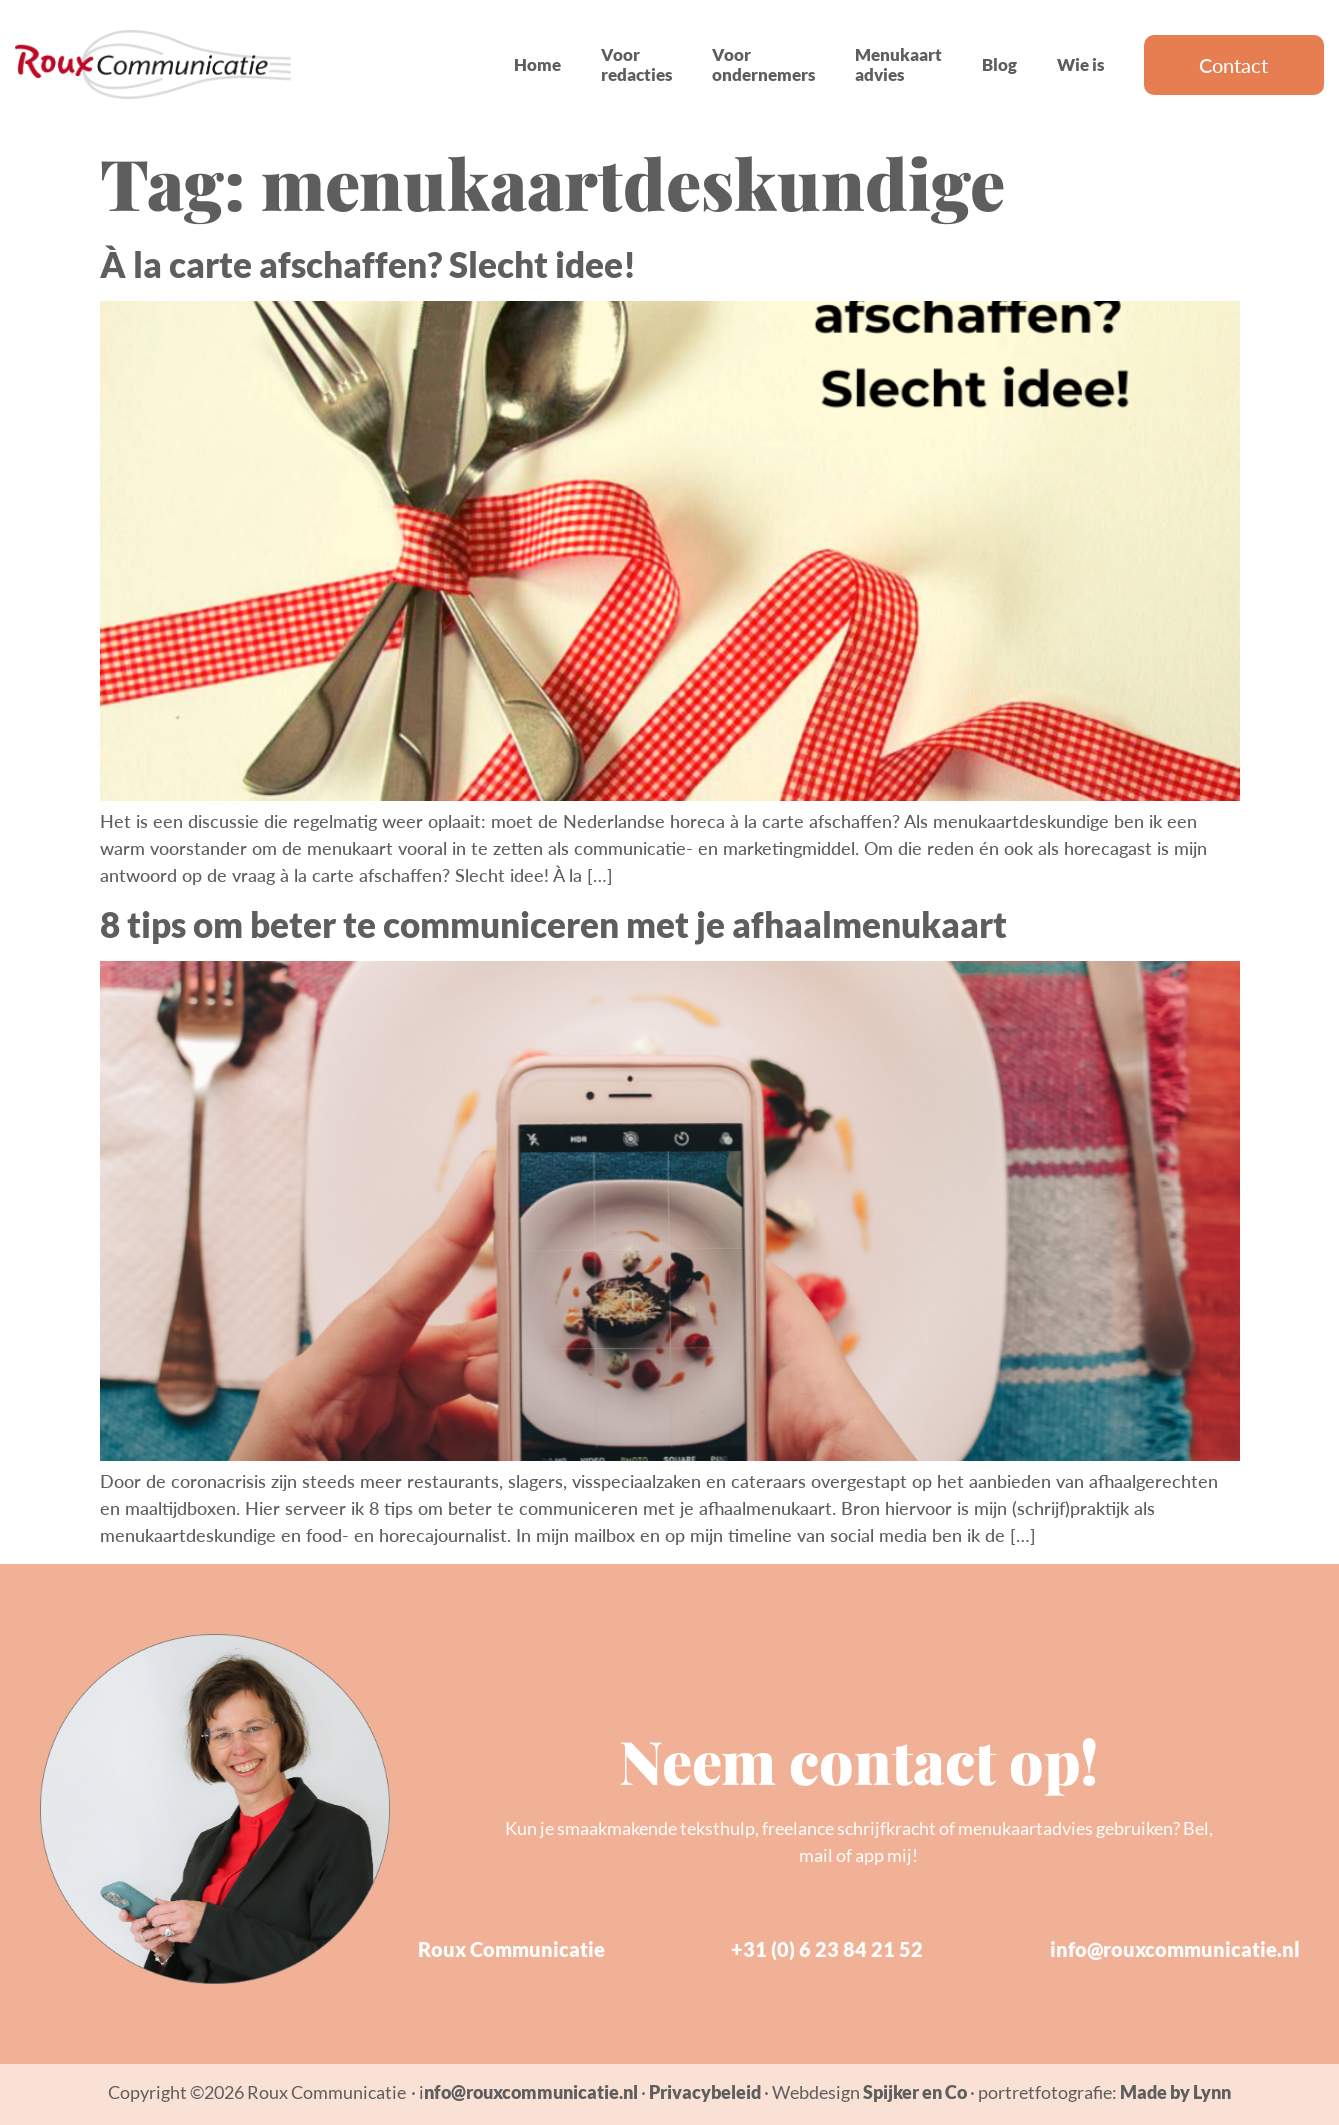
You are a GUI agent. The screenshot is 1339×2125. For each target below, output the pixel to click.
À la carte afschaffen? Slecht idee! (368, 264)
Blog (999, 64)
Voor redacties (636, 64)
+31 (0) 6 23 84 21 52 (827, 1949)
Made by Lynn (1175, 2092)
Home (537, 64)
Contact (1233, 65)
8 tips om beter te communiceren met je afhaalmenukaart (553, 924)
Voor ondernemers (763, 64)
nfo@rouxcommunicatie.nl (531, 2092)
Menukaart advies (898, 64)
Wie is (1080, 64)
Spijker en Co (915, 2092)
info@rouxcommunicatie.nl (1175, 1949)
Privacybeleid (705, 2092)
